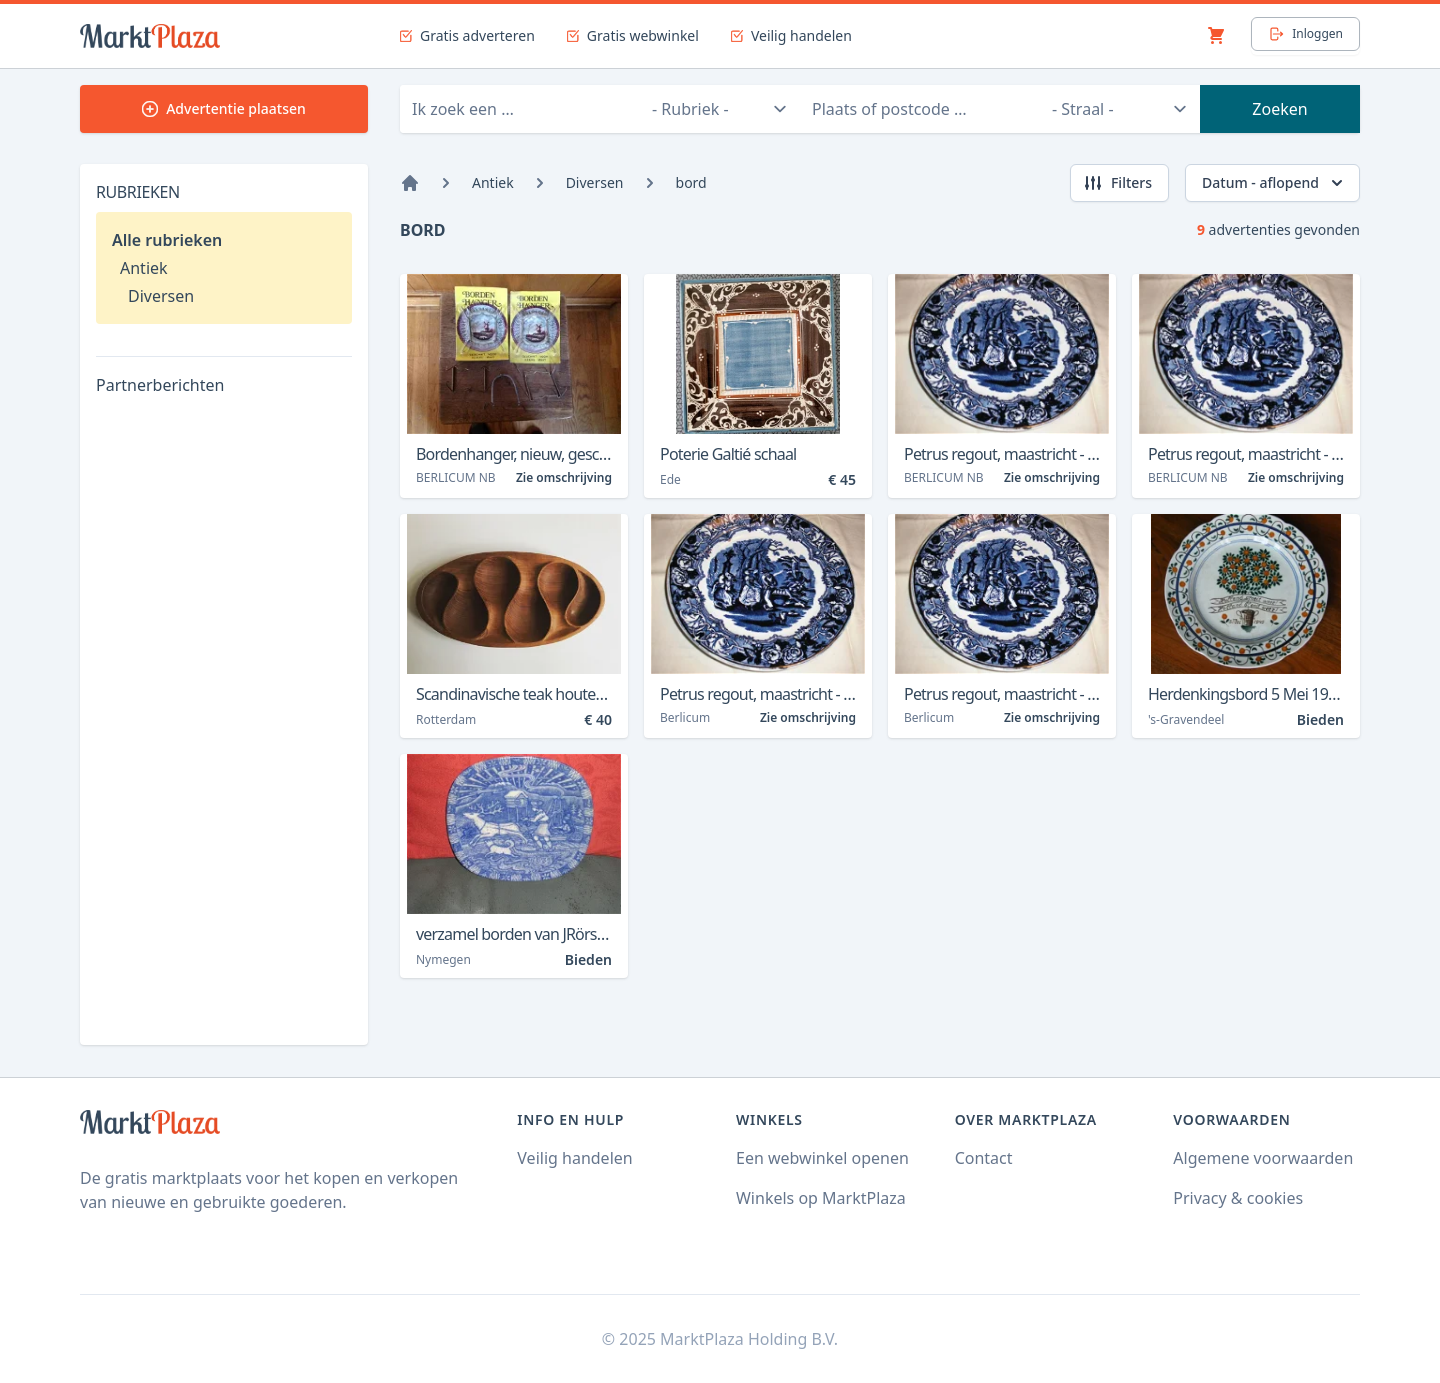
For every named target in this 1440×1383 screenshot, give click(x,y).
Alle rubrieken (167, 240)
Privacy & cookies (1238, 1198)
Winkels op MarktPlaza (821, 1198)
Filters (1117, 183)
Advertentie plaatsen (224, 108)
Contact (984, 1158)
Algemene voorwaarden (1263, 1158)
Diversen (161, 296)
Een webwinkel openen (822, 1158)
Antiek (144, 268)
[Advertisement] (224, 729)
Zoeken (1279, 109)
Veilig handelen (574, 1158)
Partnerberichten (160, 385)
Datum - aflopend (1274, 183)
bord (691, 182)
